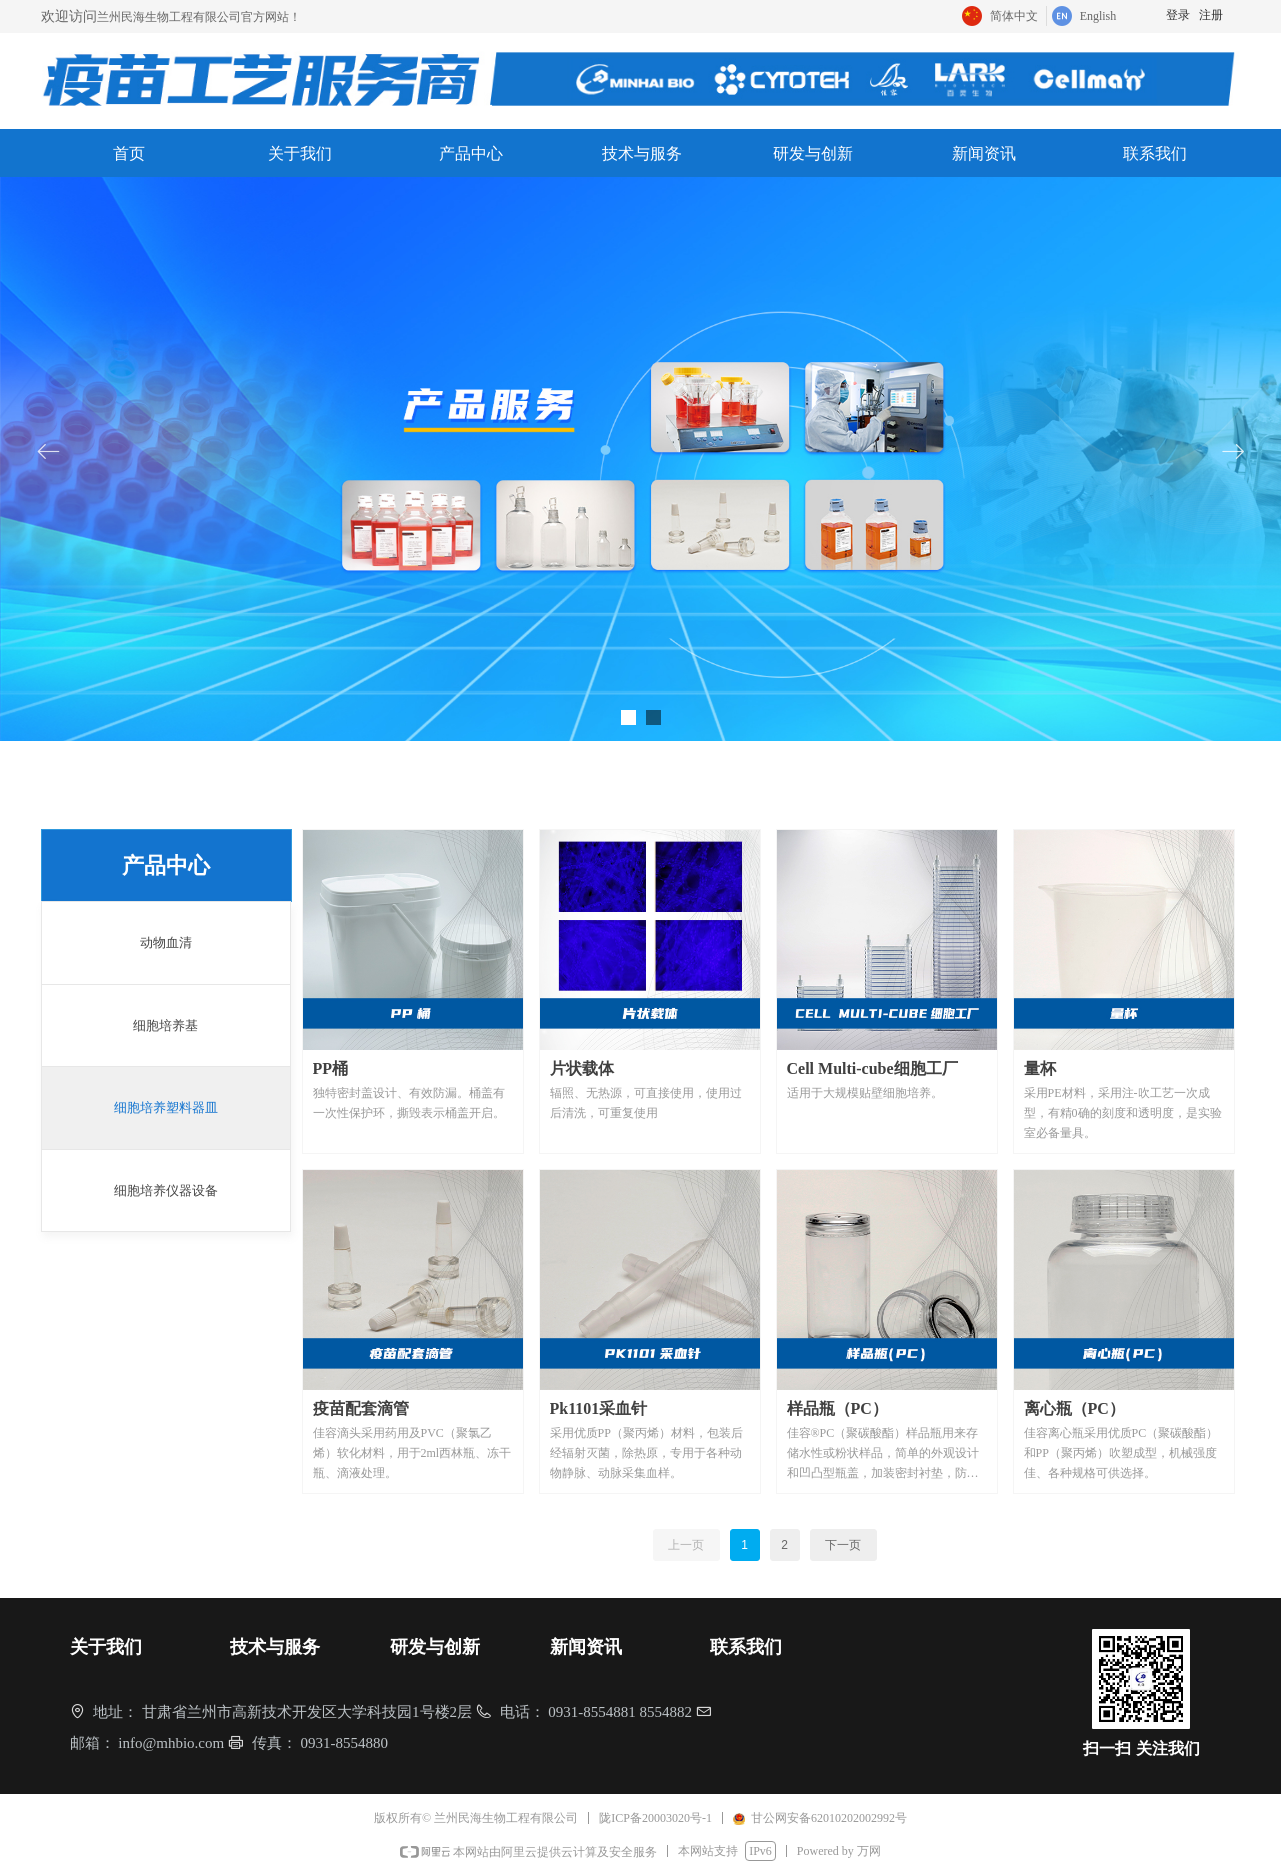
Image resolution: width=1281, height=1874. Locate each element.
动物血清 (166, 942)
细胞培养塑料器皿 (166, 1107)
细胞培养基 (165, 1025)
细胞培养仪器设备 (166, 1190)
